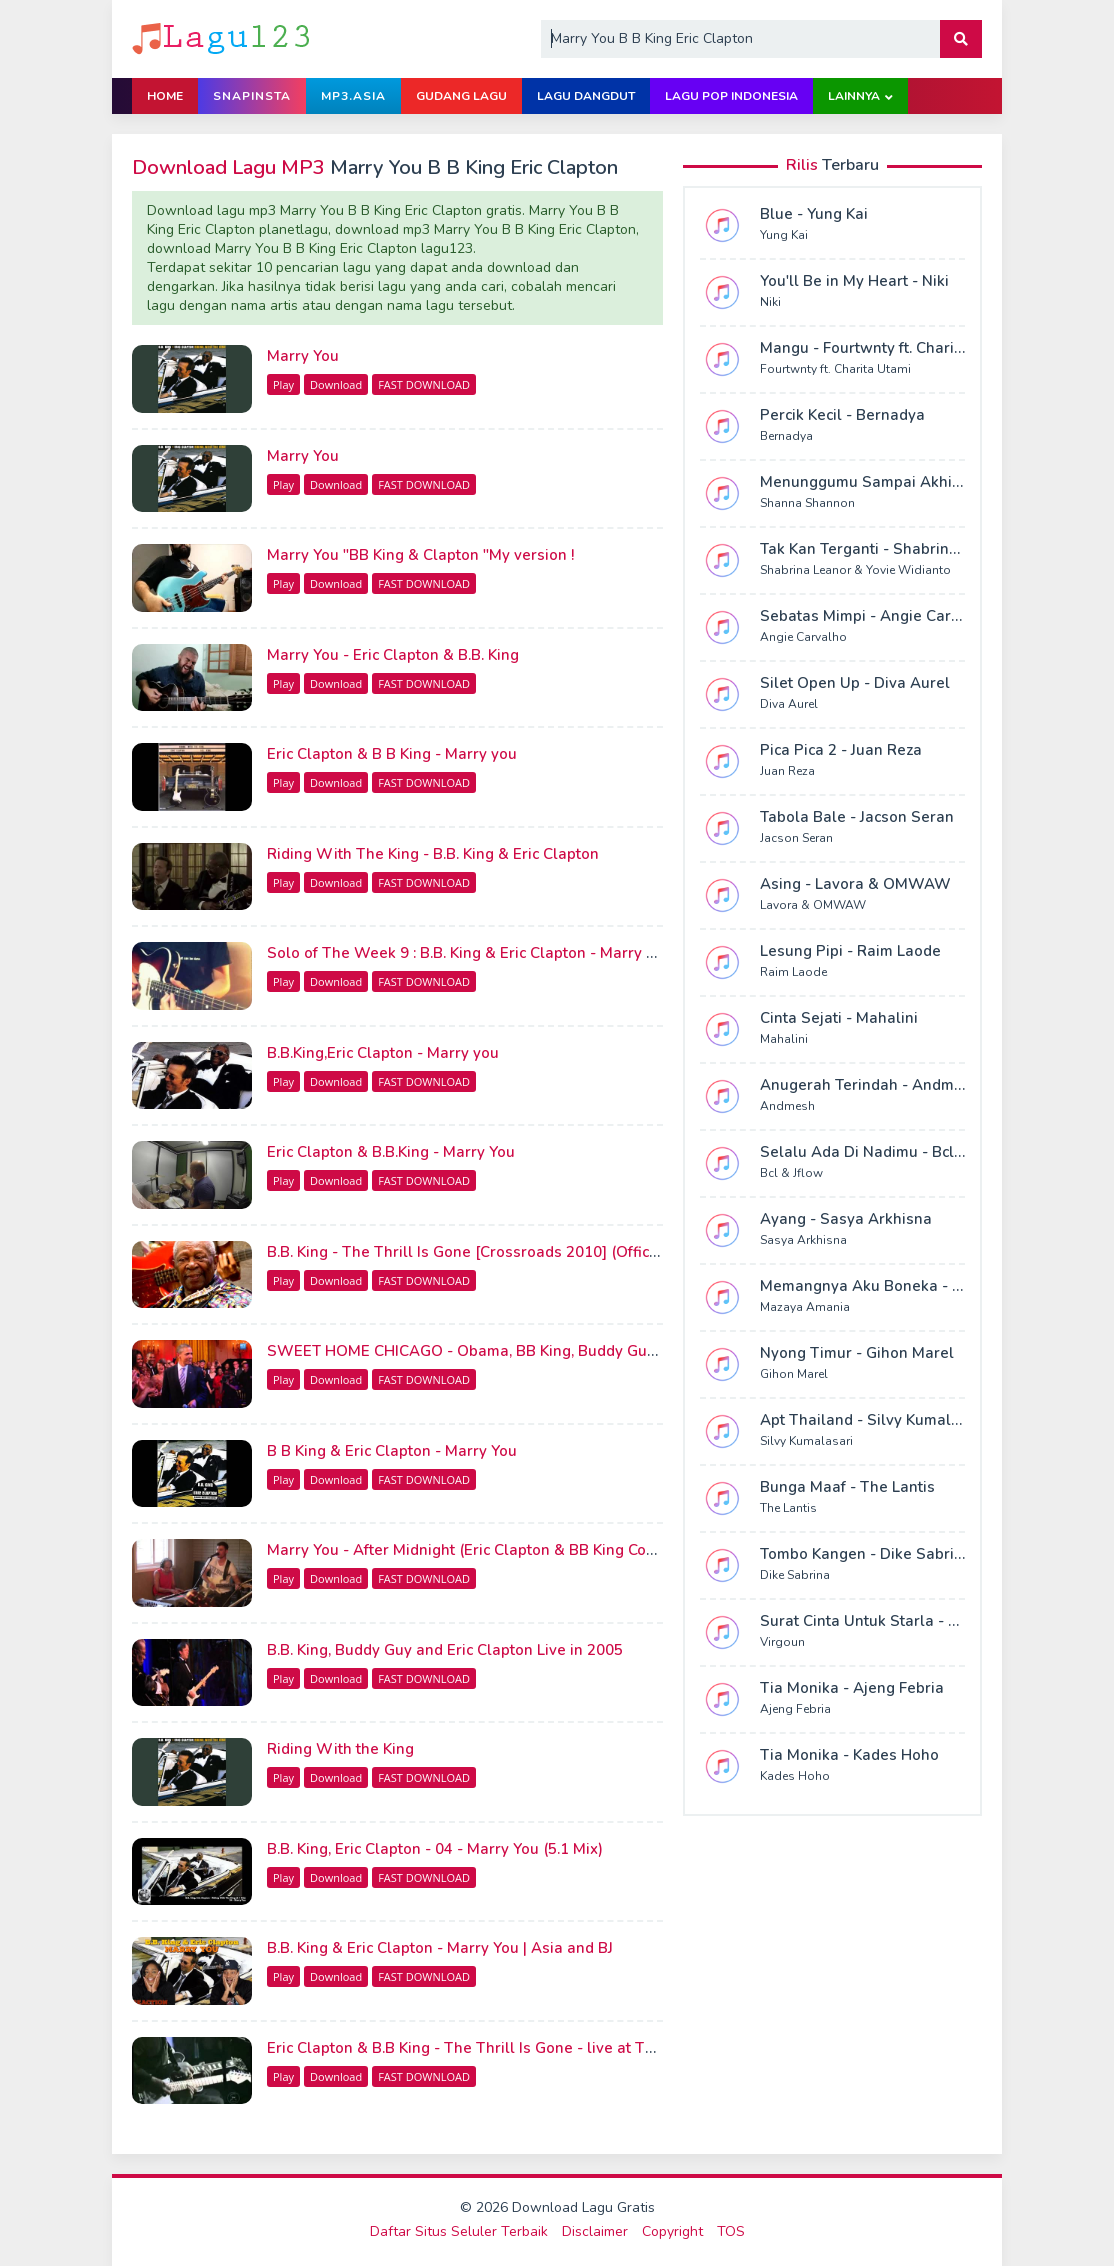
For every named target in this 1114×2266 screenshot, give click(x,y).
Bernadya (786, 436)
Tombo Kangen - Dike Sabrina (866, 1554)
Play (283, 384)
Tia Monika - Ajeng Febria (852, 1688)
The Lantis (788, 1508)
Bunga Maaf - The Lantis (847, 1487)
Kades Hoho (795, 1776)
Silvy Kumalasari (806, 1441)
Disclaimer (595, 2231)
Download (336, 384)
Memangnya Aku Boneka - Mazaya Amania (913, 1286)
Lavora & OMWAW (813, 905)
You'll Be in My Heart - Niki (854, 281)
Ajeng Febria (795, 1709)
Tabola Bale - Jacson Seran (857, 817)
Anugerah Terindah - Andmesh (870, 1085)
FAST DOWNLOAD (424, 384)
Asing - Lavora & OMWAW (855, 884)
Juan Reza (787, 771)
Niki (770, 302)
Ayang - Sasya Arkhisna (846, 1219)
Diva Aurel (789, 704)
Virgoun (782, 1642)
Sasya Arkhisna (803, 1240)
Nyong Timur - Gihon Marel (857, 1353)
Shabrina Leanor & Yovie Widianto (855, 570)
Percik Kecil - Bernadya (842, 415)
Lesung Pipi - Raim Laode (850, 951)
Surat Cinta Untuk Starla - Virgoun (883, 1621)
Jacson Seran (796, 838)
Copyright (672, 2231)
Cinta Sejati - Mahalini (839, 1018)
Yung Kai (784, 235)
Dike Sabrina (795, 1575)
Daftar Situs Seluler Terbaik (459, 2231)
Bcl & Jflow (791, 1173)
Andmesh (787, 1106)
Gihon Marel (794, 1374)
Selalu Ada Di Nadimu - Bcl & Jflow (885, 1152)
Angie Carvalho (803, 637)
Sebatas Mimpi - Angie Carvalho (875, 616)
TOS (731, 2231)
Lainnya (854, 96)
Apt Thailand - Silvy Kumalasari (873, 1420)
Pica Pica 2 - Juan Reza (841, 750)
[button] (961, 39)
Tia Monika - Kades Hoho (849, 1755)
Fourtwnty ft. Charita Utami (835, 369)
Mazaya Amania (805, 1307)
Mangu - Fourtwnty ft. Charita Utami (887, 348)
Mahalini (784, 1039)
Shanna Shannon (807, 503)
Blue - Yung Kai (814, 214)
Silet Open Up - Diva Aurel (855, 683)
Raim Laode (793, 972)
